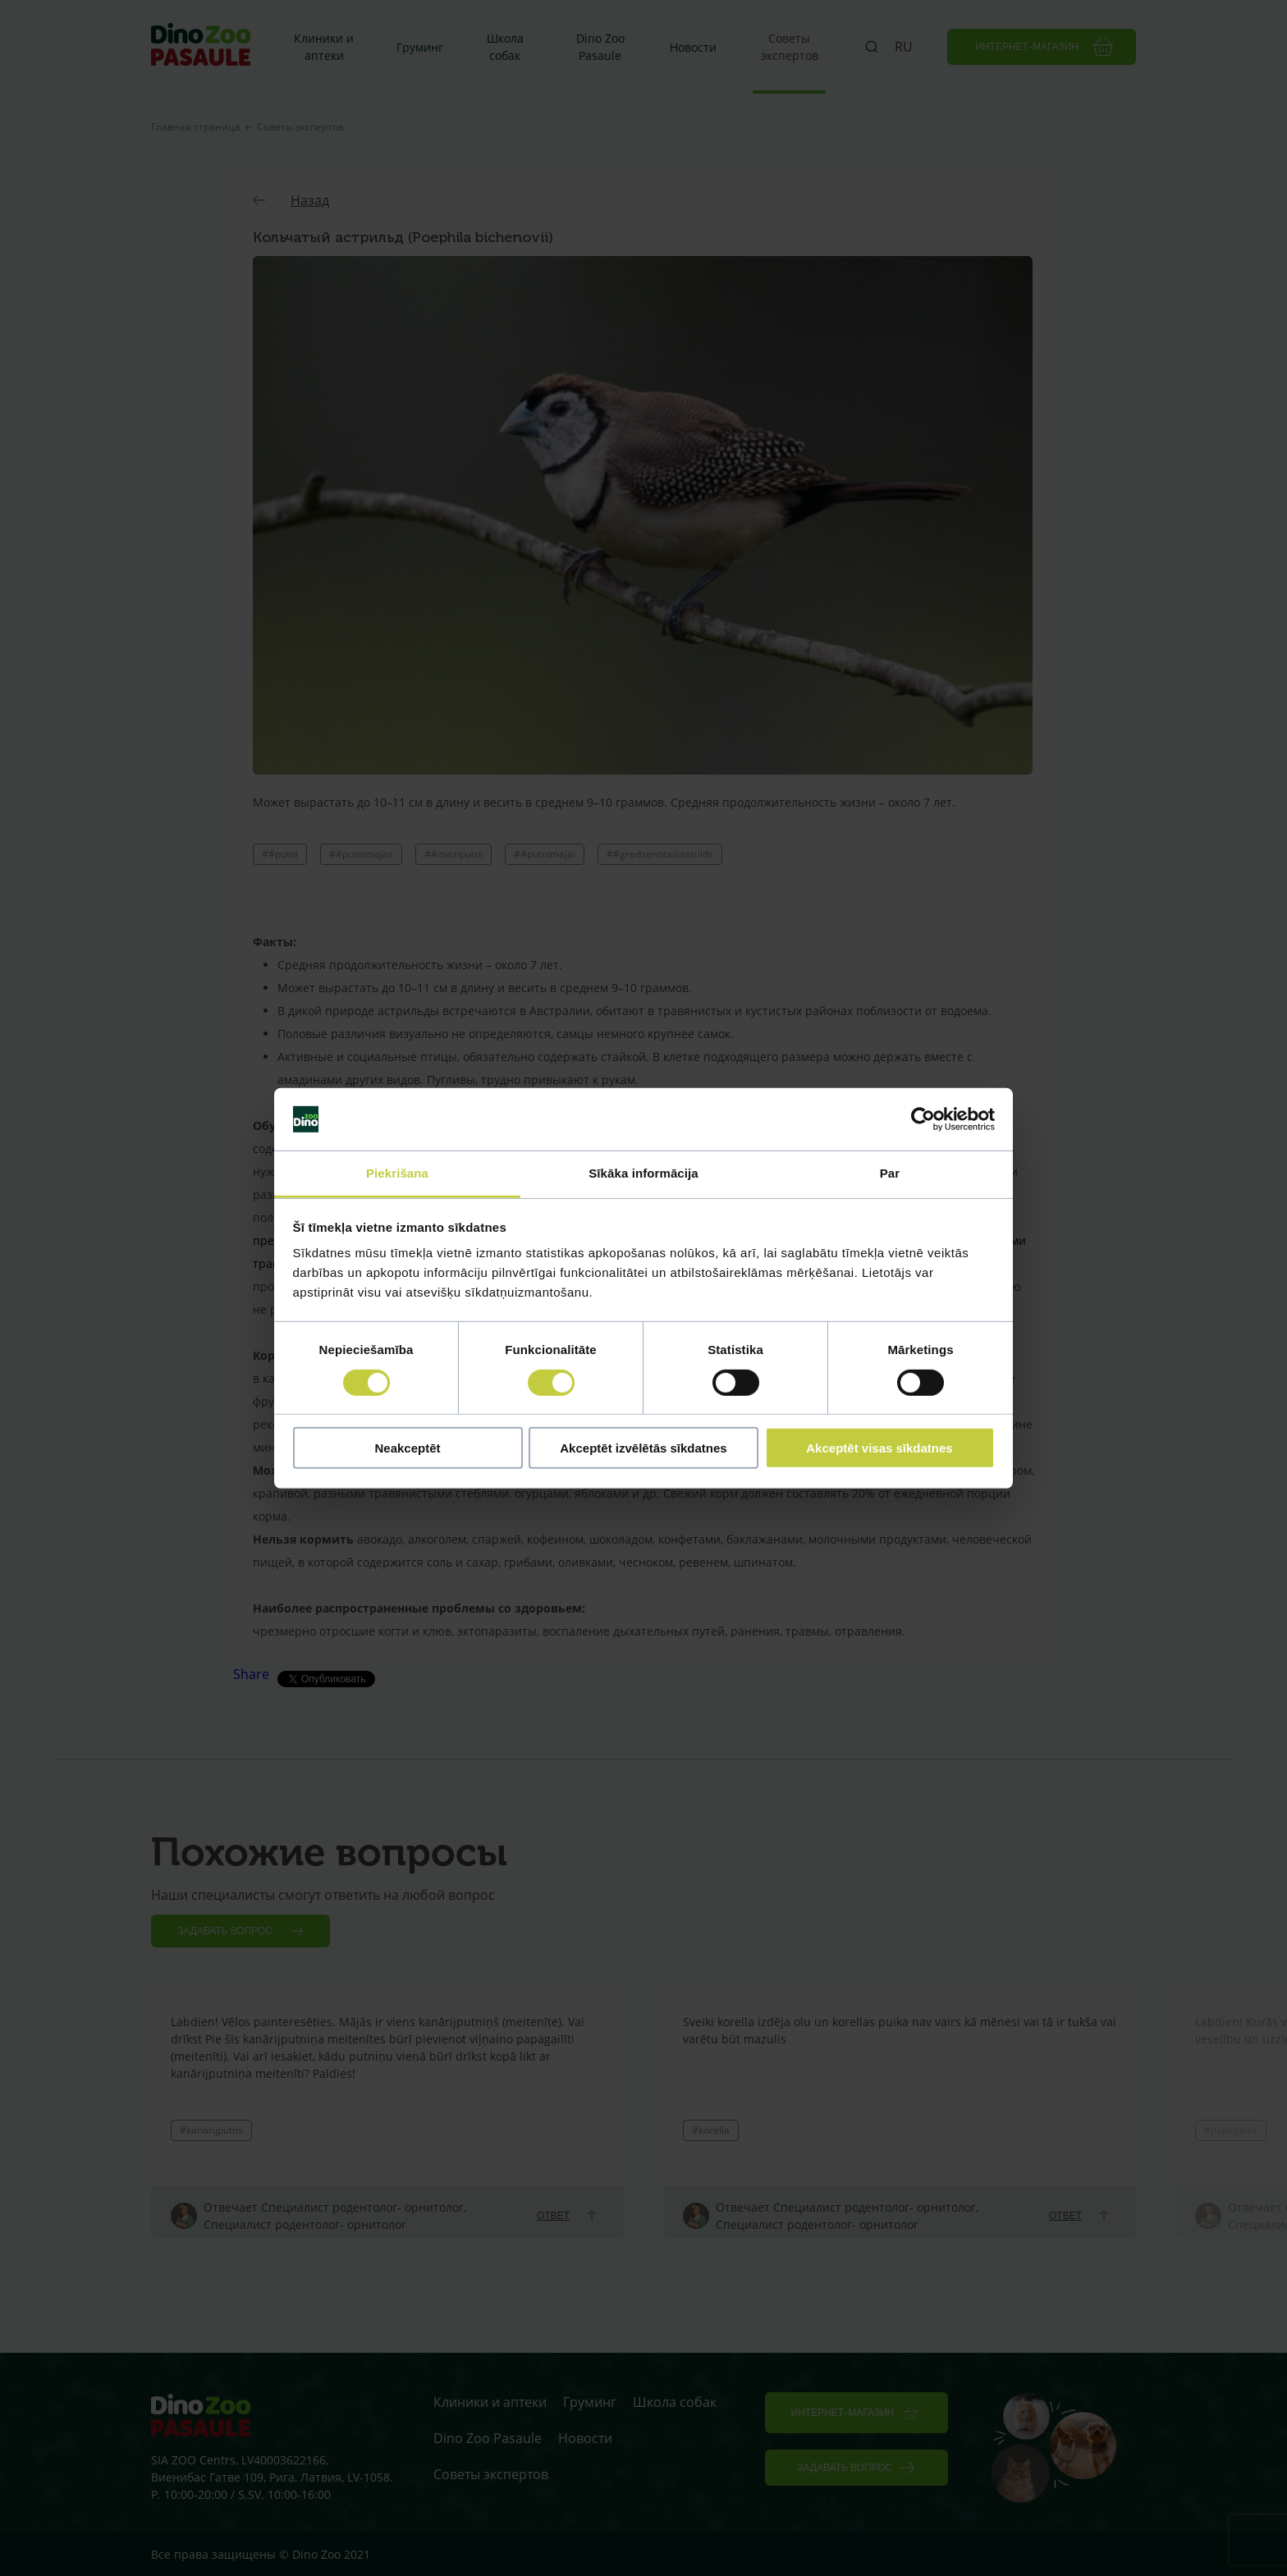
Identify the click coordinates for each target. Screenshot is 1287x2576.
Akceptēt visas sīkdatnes (879, 1448)
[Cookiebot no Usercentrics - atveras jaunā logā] (923, 1119)
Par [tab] (890, 1173)
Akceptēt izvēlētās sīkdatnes (643, 1448)
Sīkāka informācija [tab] (643, 1173)
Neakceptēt (407, 1448)
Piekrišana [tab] (397, 1173)
